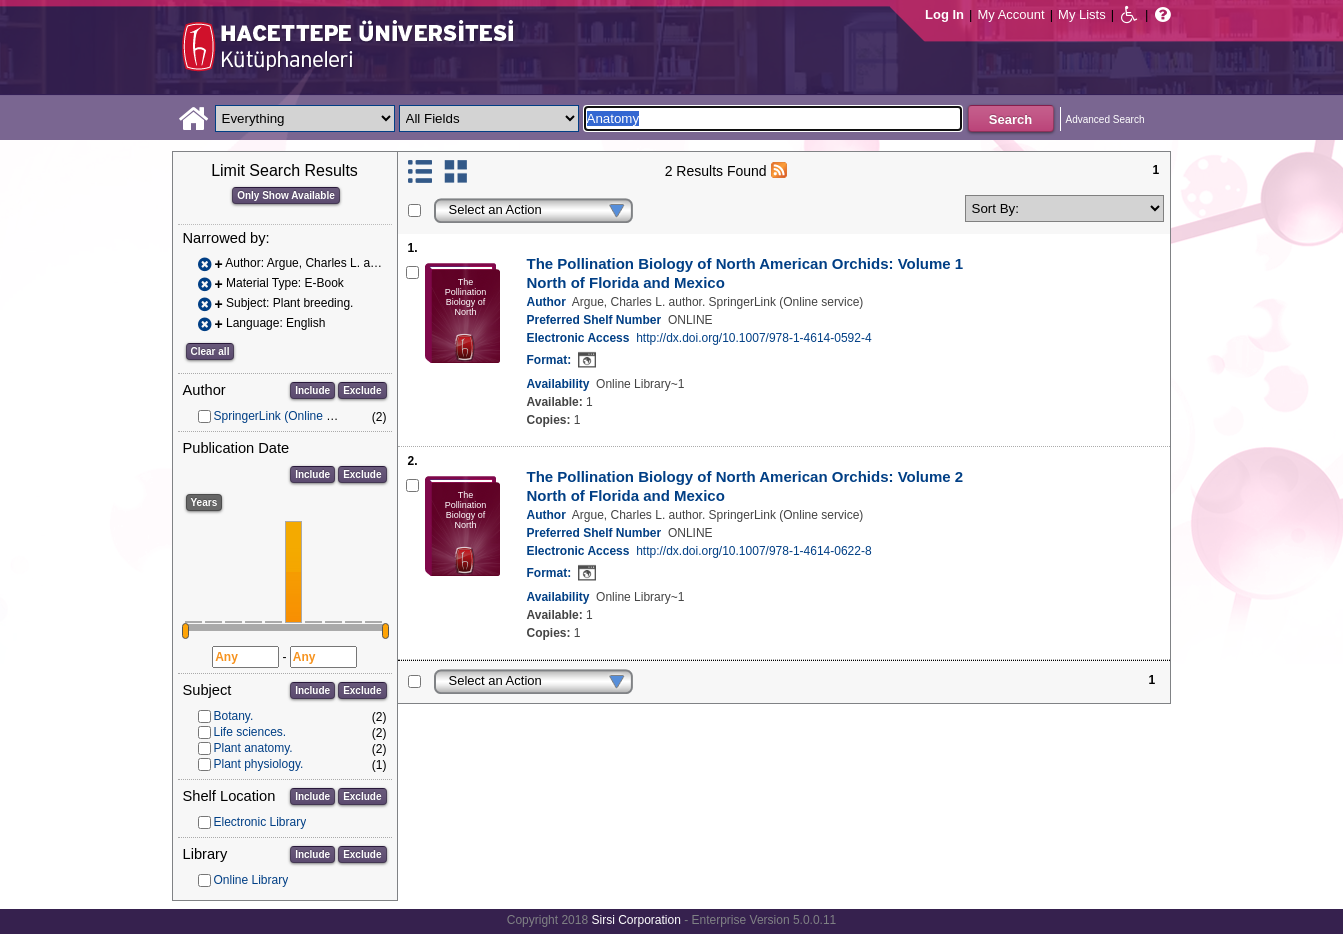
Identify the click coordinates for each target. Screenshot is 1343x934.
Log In (944, 14)
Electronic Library (260, 822)
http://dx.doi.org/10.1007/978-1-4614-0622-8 (754, 551)
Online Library (251, 880)
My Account (1010, 14)
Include (312, 390)
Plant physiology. (259, 764)
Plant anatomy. (253, 748)
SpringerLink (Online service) (291, 416)
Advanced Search (1105, 119)
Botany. (234, 716)
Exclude (362, 390)
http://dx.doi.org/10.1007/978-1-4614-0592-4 (754, 338)
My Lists (1082, 14)
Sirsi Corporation (635, 920)
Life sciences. (250, 732)
